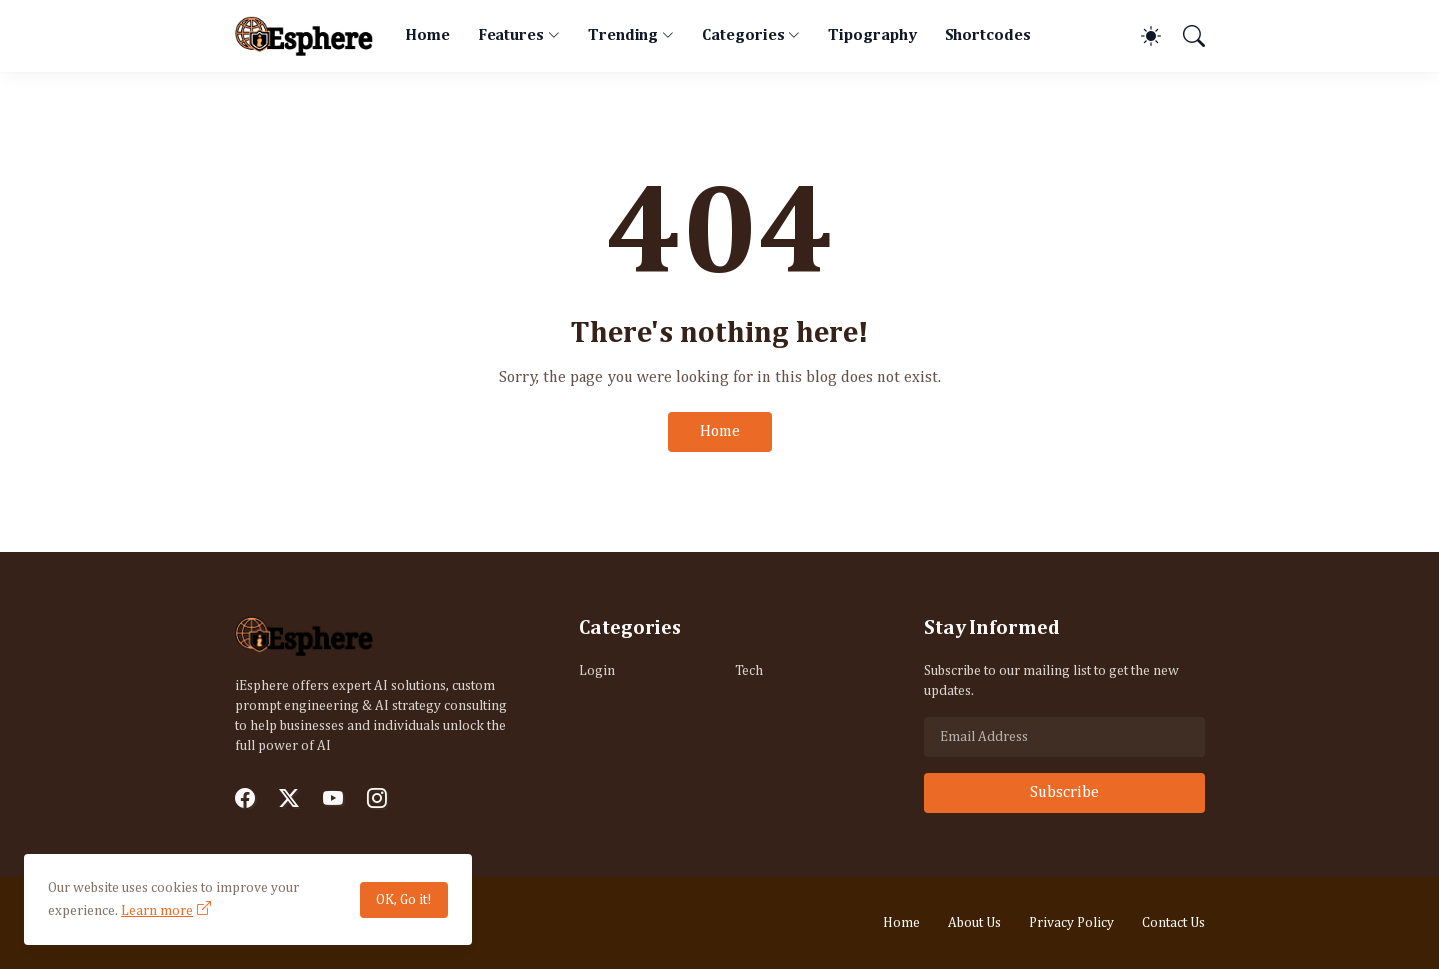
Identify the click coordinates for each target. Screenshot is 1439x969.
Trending (623, 36)
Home (427, 36)
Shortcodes (988, 36)
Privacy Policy (1071, 923)
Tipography (872, 36)
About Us (974, 923)
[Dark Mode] (1141, 36)
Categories (743, 36)
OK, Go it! (404, 900)
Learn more (157, 911)
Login (597, 671)
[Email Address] (1064, 737)
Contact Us (1173, 923)
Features (511, 36)
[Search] (1185, 36)
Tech (749, 671)
